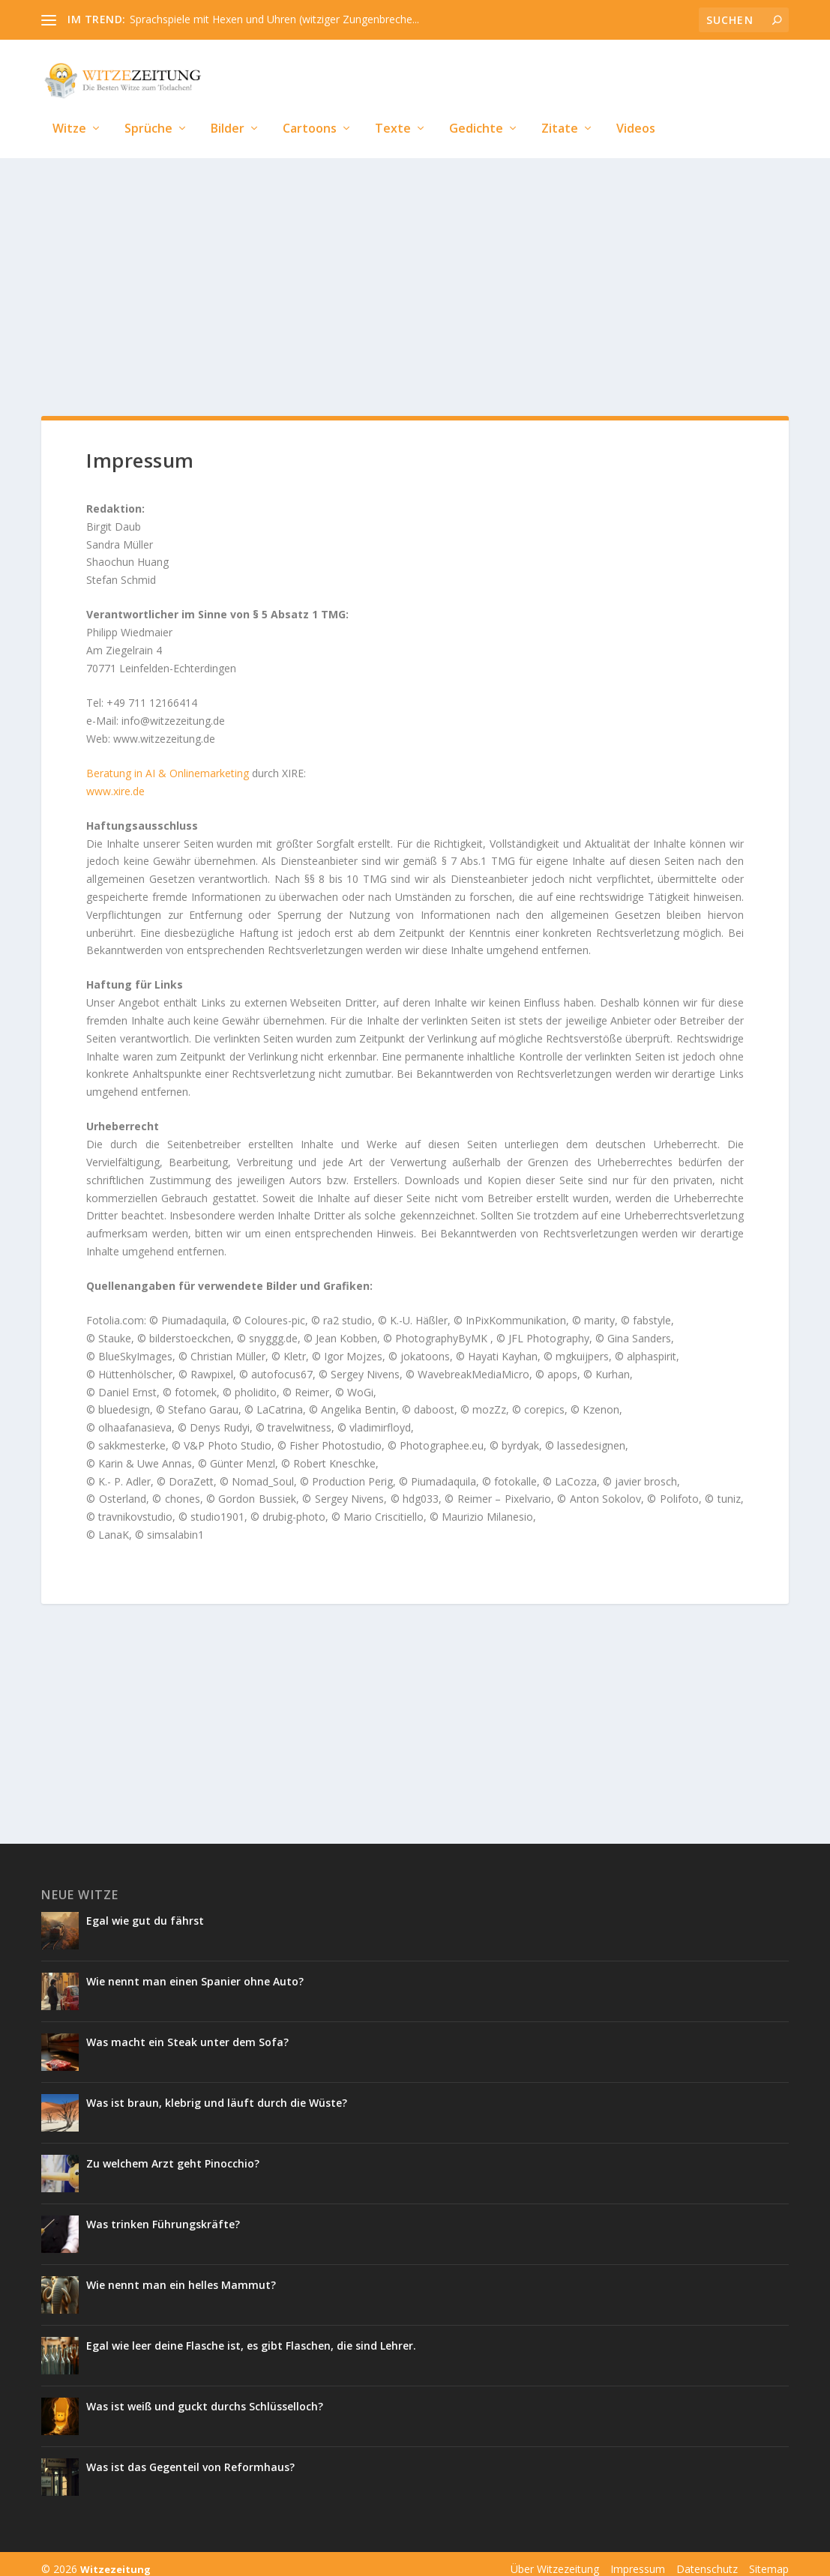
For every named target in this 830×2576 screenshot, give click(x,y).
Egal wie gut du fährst (145, 1910)
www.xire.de (115, 780)
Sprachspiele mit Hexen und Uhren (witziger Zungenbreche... (274, 19)
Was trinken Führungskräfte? (163, 2214)
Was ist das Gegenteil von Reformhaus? (190, 2456)
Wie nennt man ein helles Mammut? (181, 2274)
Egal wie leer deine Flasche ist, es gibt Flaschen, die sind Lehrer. (251, 2335)
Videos (635, 107)
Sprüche (148, 107)
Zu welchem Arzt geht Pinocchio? (172, 2153)
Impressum (637, 2558)
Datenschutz (707, 2558)
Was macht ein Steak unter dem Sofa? (187, 2031)
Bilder (227, 107)
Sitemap (769, 2558)
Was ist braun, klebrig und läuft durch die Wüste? (216, 2092)
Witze (69, 107)
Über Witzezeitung (555, 2558)
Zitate (559, 107)
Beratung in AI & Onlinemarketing (167, 762)
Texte (393, 107)
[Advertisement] (414, 270)
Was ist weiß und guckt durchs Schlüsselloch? (206, 2396)
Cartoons (310, 107)
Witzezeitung (115, 2559)
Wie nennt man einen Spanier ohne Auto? (196, 1971)
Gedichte (476, 107)
